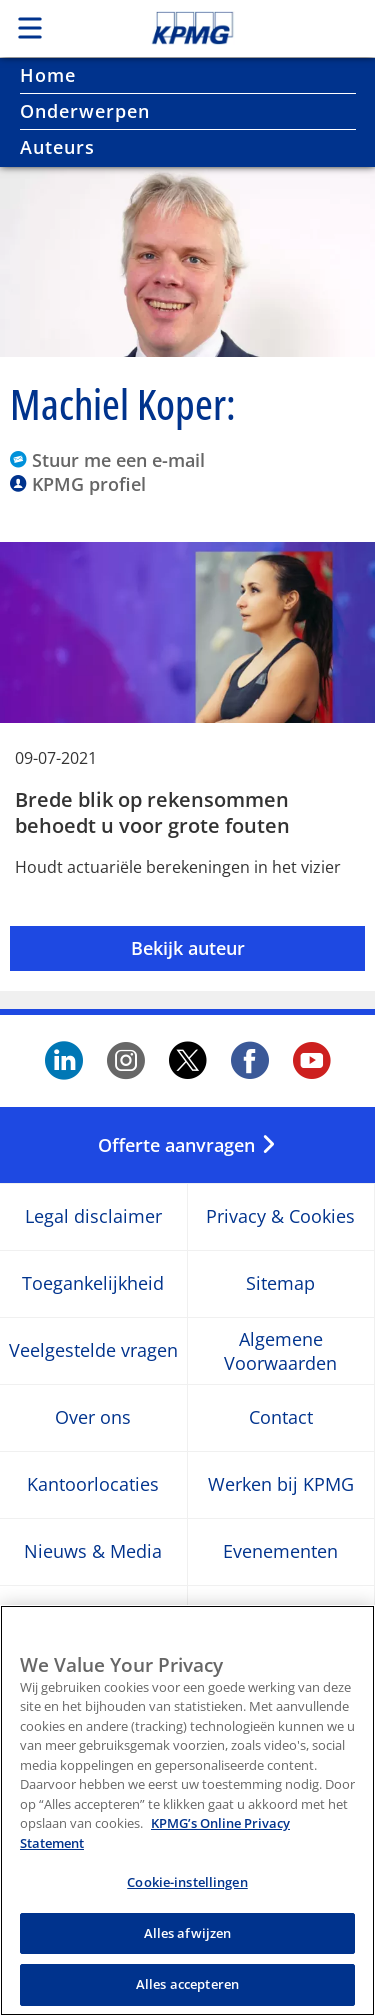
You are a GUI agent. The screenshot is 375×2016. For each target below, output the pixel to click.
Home (48, 75)
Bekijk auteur (188, 948)
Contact (281, 1418)
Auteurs (57, 147)
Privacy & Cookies (280, 1217)
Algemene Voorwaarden (280, 1351)
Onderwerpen (85, 111)
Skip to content (227, 28)
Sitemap (280, 1284)
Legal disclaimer (93, 1217)
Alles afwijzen (188, 1943)
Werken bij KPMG (281, 1485)
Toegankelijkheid (93, 1284)
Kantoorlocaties (93, 1485)
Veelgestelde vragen (93, 1351)
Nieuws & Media (93, 1552)
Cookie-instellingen (187, 1893)
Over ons (93, 1418)
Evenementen (280, 1552)
